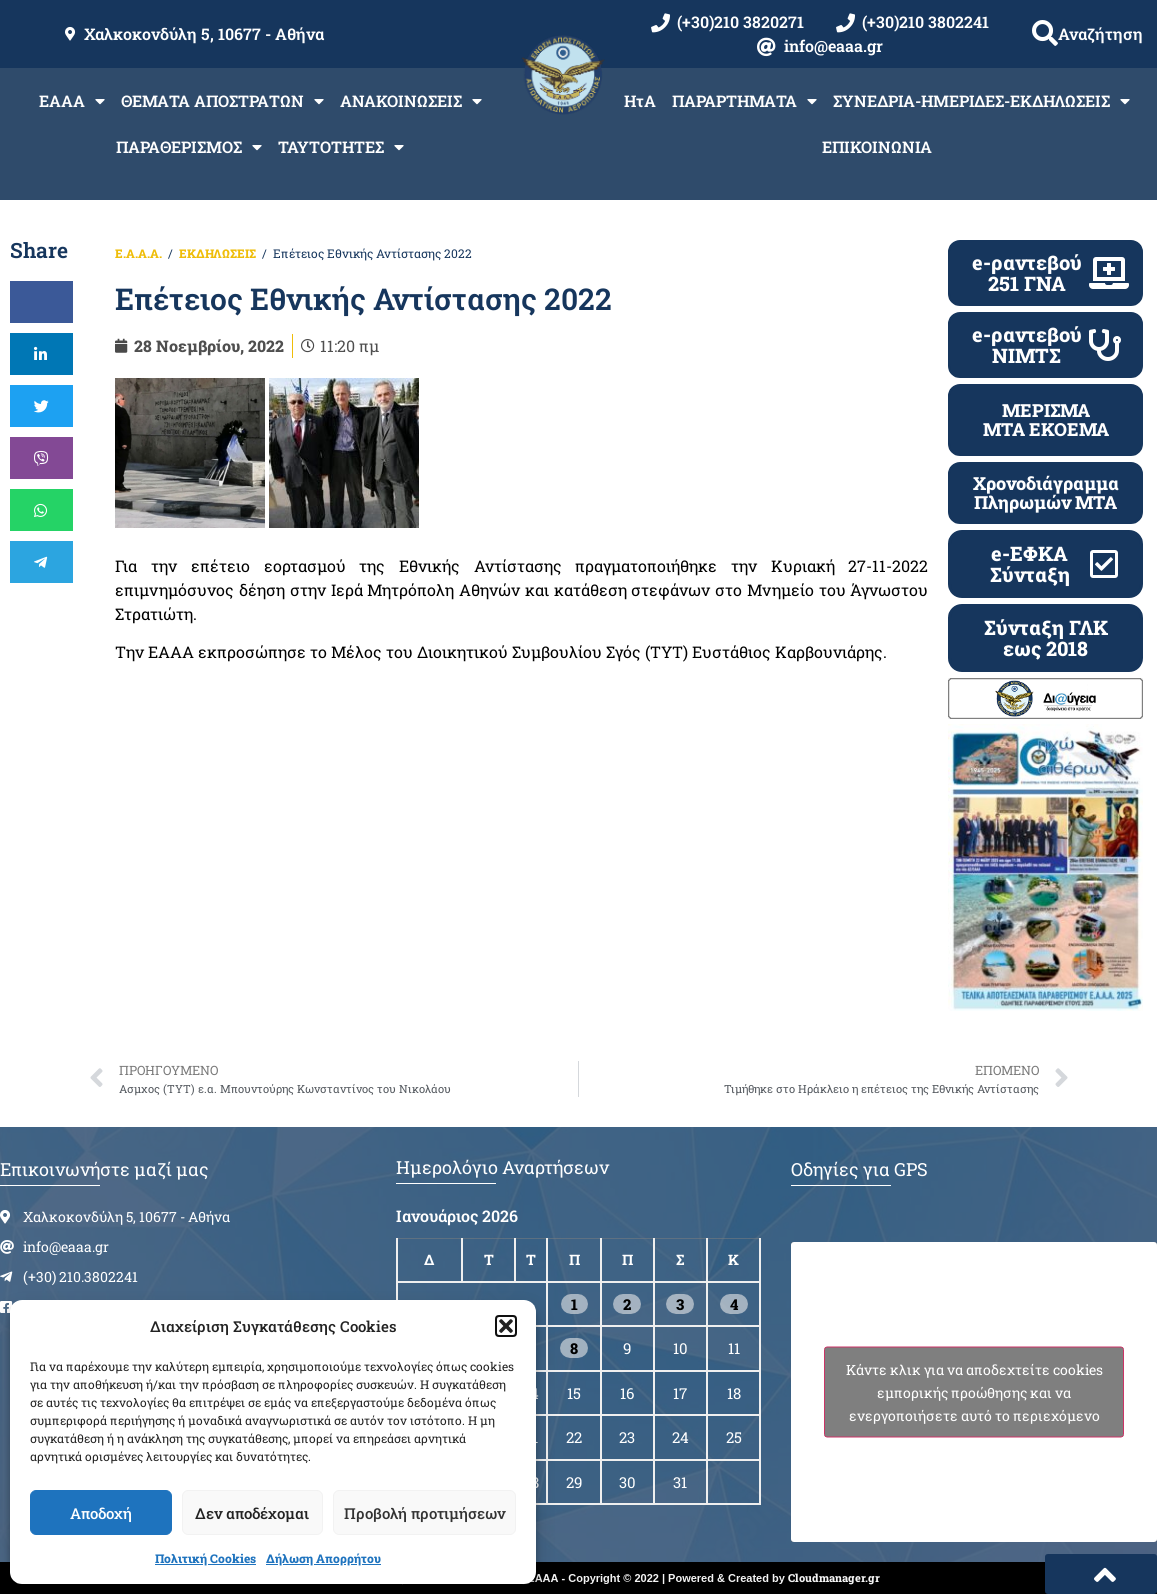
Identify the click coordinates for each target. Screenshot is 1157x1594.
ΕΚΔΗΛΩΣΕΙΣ (217, 253)
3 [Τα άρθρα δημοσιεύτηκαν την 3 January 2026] (680, 1304)
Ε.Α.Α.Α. (138, 253)
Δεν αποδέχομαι (252, 1513)
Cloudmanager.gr (834, 1577)
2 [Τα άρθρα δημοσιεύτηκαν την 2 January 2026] (627, 1304)
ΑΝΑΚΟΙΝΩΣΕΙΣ (411, 101)
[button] (506, 1326)
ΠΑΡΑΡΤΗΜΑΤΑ (744, 101)
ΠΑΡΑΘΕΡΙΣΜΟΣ (189, 147)
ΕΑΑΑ (72, 101)
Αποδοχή (101, 1513)
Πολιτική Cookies (205, 1558)
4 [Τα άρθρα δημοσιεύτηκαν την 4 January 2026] (734, 1304)
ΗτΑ (640, 100)
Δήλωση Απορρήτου (323, 1558)
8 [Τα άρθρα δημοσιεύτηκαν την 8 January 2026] (574, 1348)
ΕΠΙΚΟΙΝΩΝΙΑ (877, 146)
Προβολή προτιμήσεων (424, 1513)
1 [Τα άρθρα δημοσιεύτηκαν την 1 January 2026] (574, 1304)
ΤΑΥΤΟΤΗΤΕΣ (341, 147)
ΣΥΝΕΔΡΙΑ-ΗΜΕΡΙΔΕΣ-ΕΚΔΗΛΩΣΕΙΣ (981, 101)
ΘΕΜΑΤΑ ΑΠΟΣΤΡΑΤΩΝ (222, 101)
